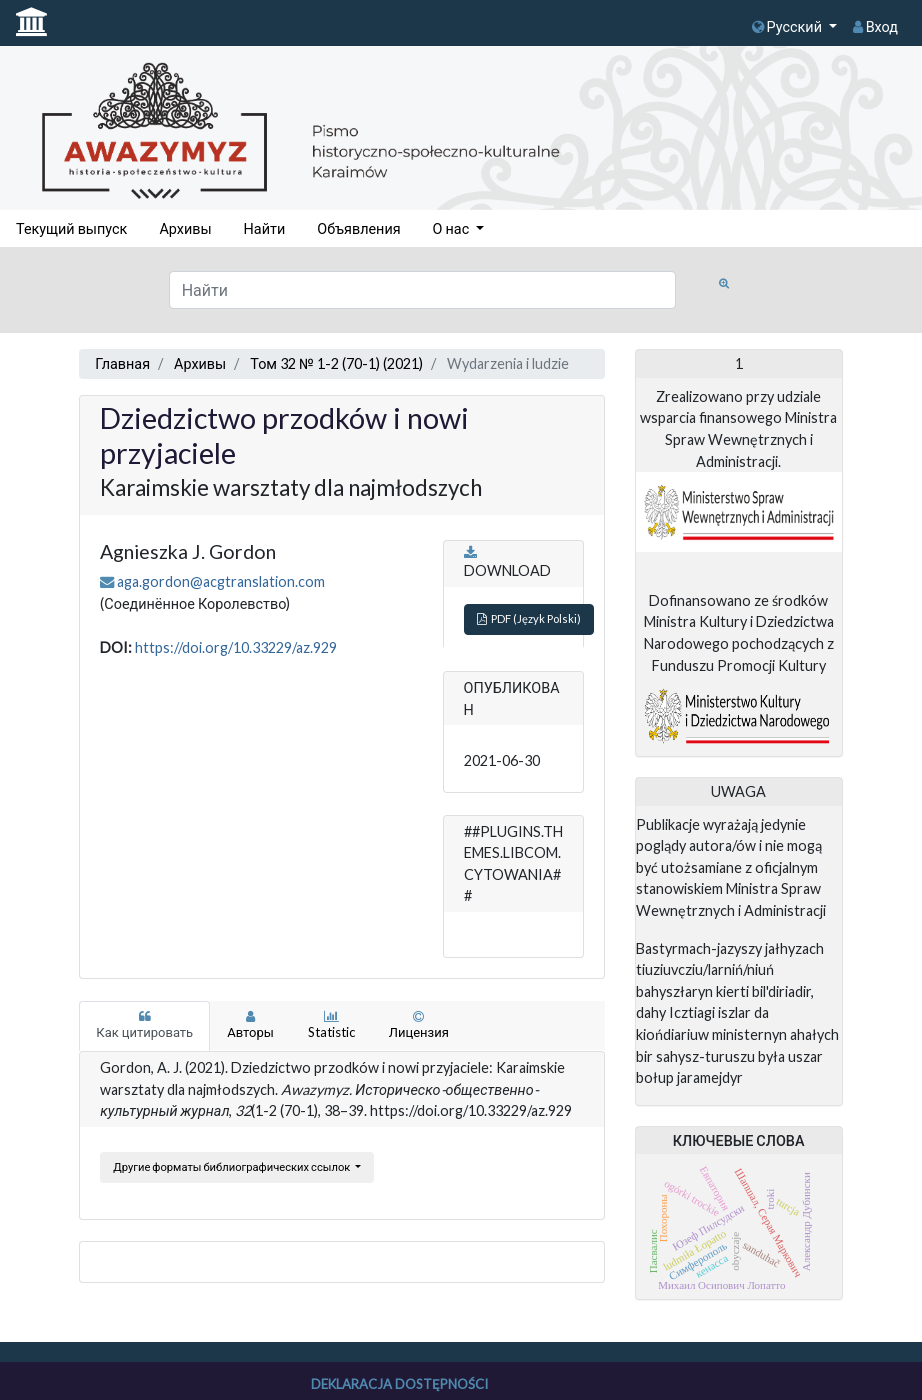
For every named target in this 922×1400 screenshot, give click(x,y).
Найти (265, 228)
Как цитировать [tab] (144, 1025)
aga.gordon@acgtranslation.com (221, 581)
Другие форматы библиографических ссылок (232, 1166)
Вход (875, 26)
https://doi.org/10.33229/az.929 (236, 647)
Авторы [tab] (250, 1025)
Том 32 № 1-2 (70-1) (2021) (336, 363)
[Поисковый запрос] (423, 290)
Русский (788, 26)
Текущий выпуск (71, 228)
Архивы (185, 228)
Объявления (358, 228)
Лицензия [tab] (419, 1025)
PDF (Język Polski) (529, 618)
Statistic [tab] (331, 1025)
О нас (453, 228)
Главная (122, 363)
